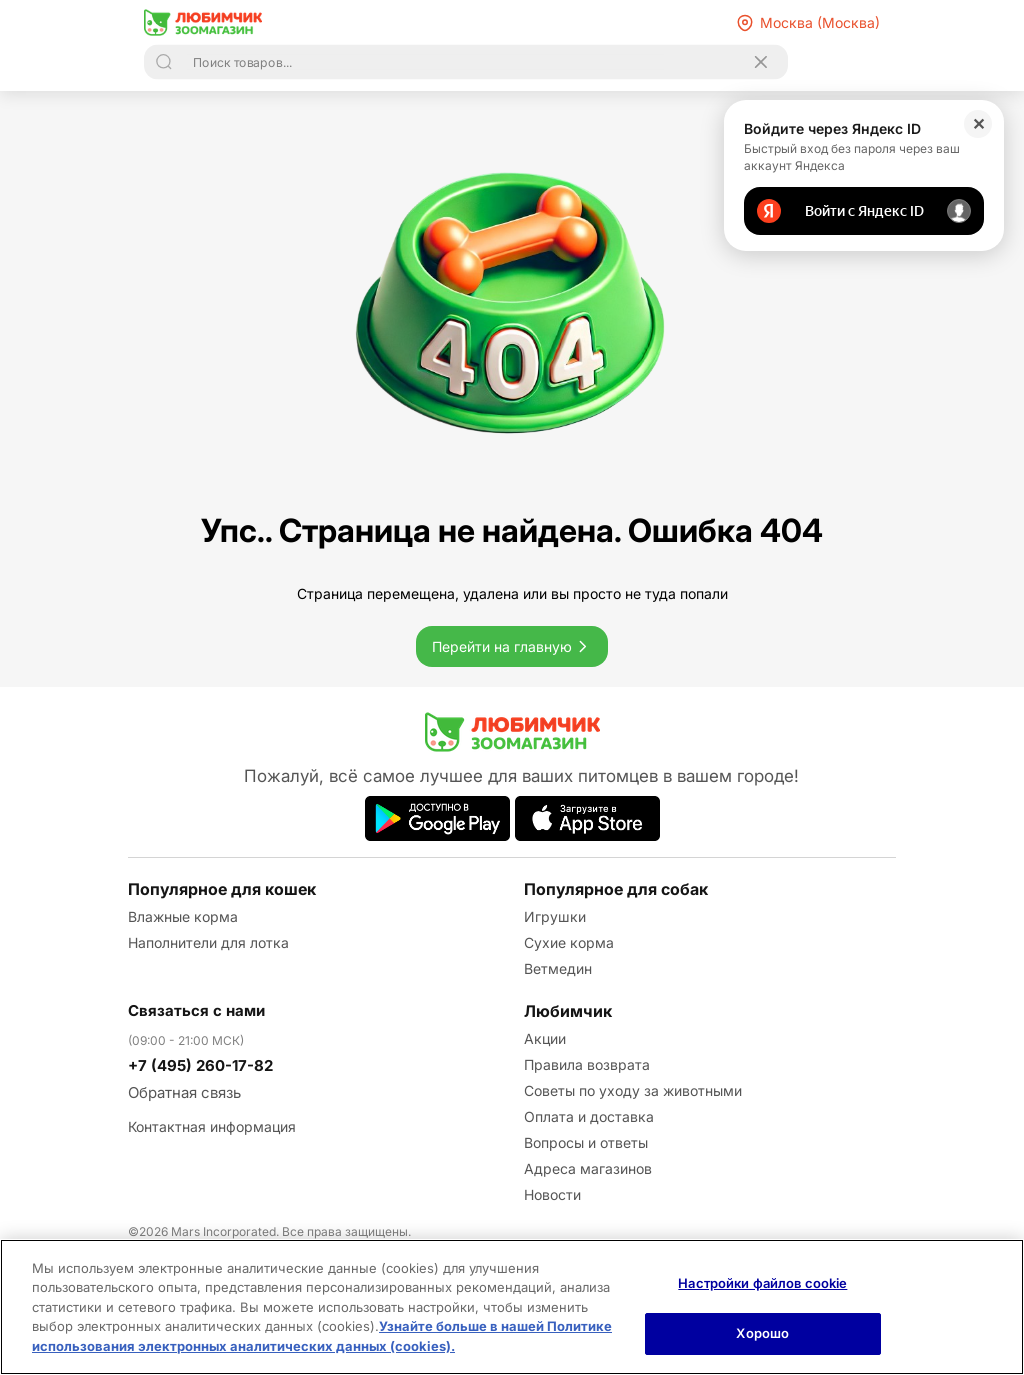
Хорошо (762, 1333)
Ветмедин (558, 968)
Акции (545, 1038)
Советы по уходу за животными (633, 1090)
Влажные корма (183, 916)
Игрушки (555, 916)
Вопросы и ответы (586, 1142)
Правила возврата (587, 1064)
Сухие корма (569, 942)
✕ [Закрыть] (978, 124)
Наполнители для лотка (208, 942)
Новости (552, 1194)
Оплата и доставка (589, 1116)
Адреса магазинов (588, 1168)
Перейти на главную (512, 646)
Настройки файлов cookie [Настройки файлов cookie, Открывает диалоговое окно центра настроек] (762, 1283)
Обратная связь (184, 1092)
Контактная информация (212, 1126)
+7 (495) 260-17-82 (200, 1065)
